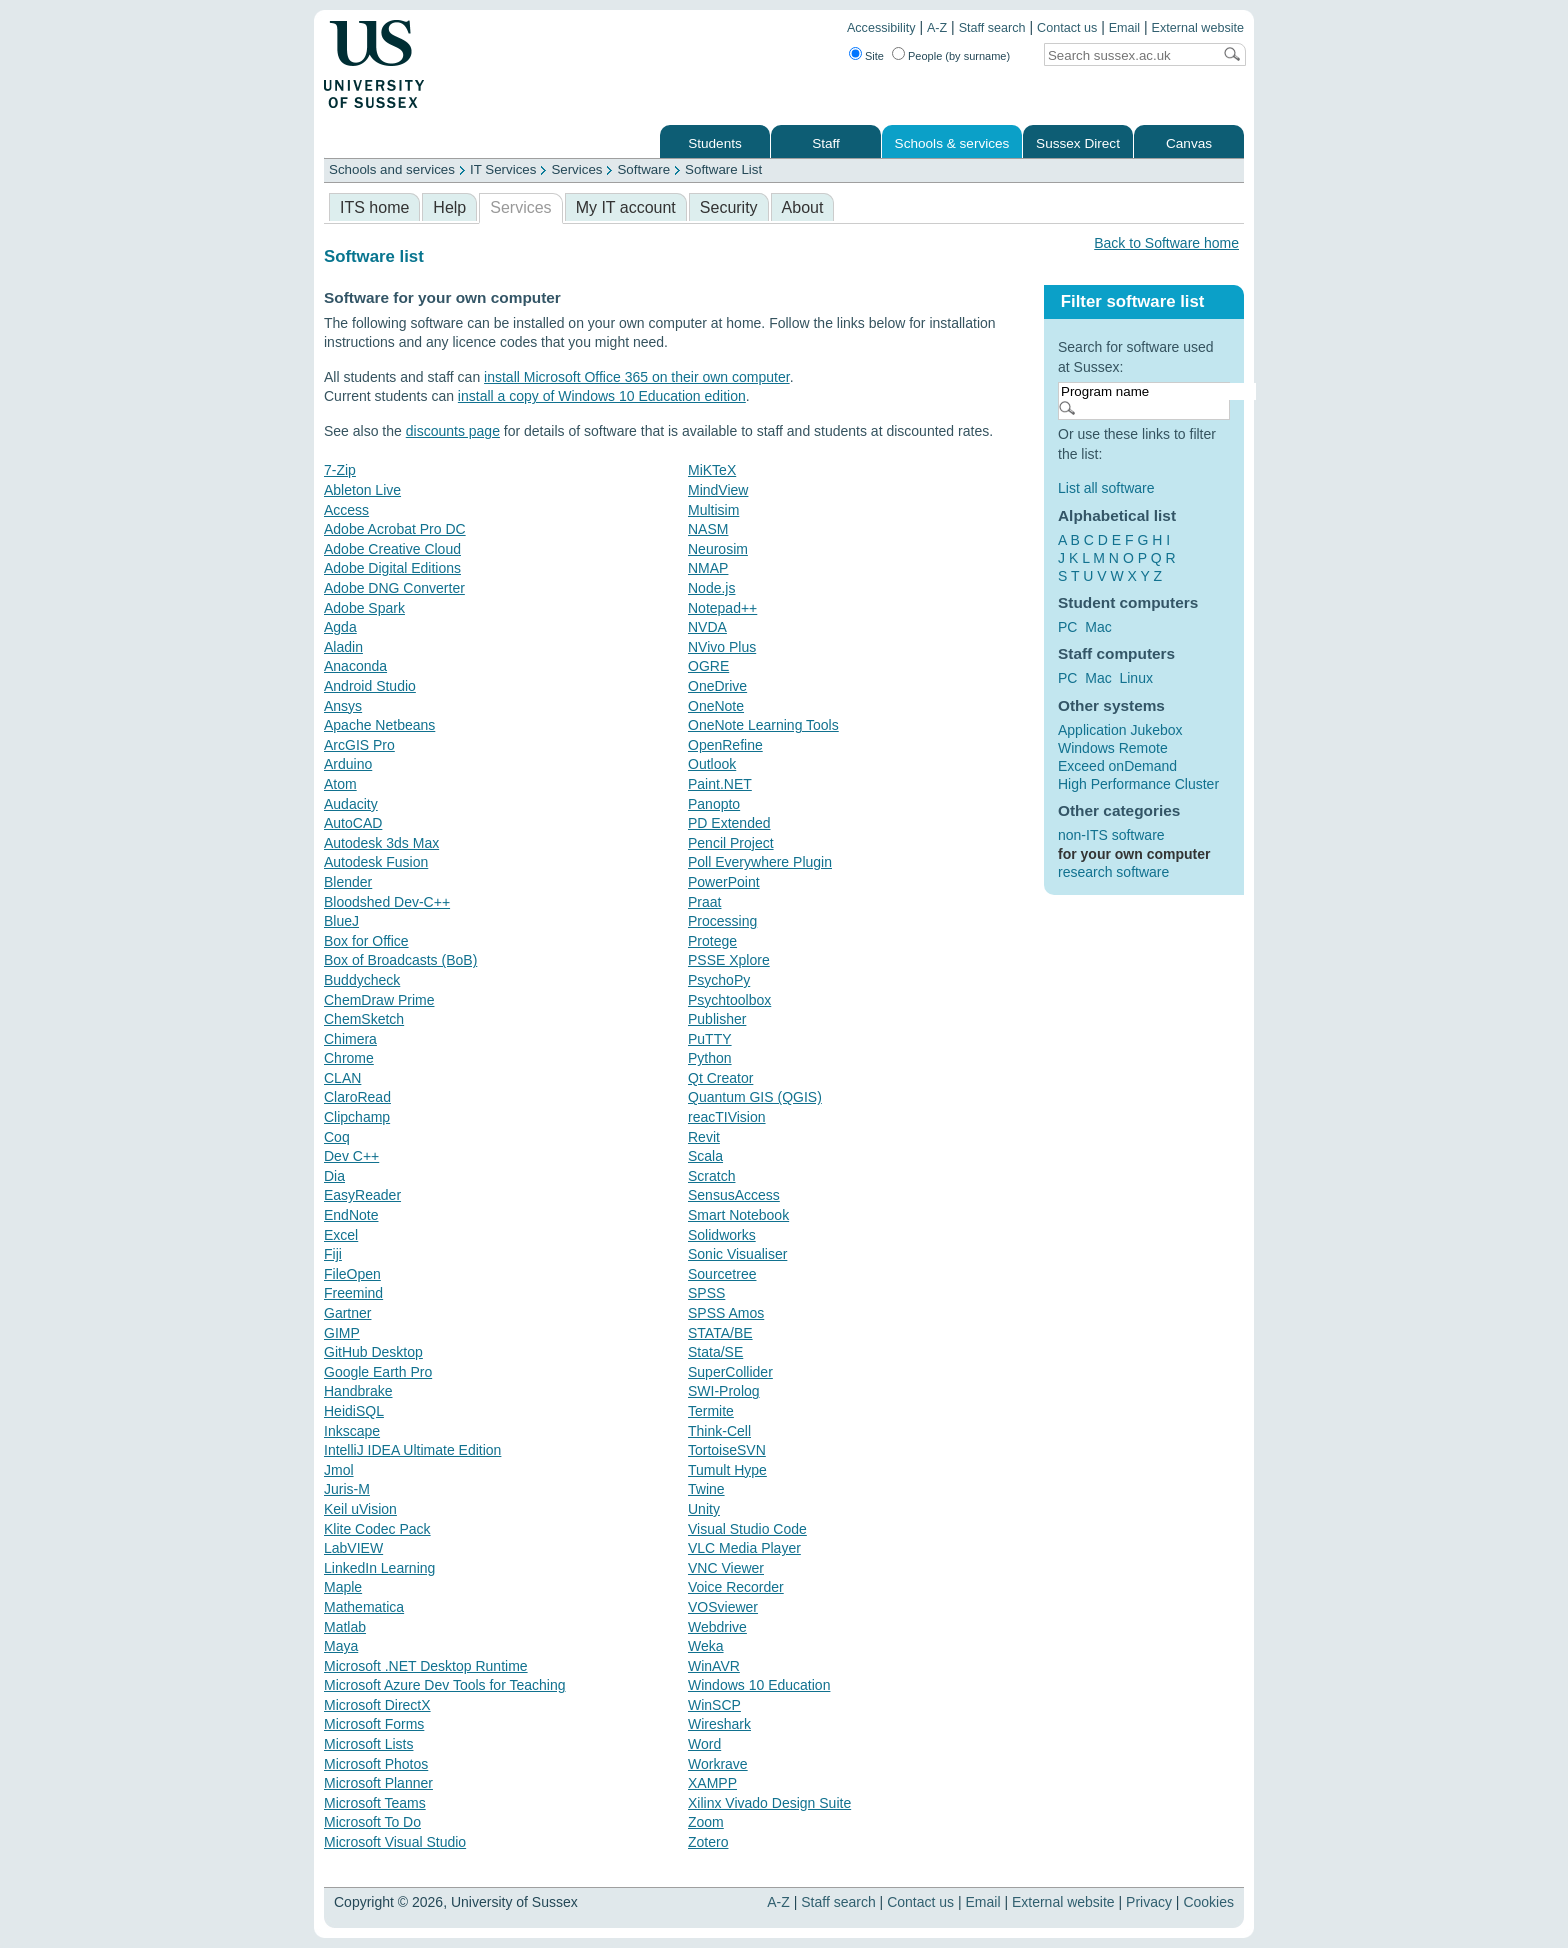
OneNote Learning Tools (763, 725)
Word (704, 1744)
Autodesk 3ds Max (381, 843)
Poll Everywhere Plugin (760, 862)
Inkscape (352, 1431)
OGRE (708, 666)
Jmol (339, 1470)
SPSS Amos (726, 1313)
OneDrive (717, 686)
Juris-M (347, 1489)
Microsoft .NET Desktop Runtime (426, 1666)
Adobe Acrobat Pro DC (395, 529)
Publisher (717, 1019)
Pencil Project (731, 843)
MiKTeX (712, 470)
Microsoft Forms (374, 1724)
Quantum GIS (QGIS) (755, 1097)
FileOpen (352, 1274)
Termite (711, 1411)
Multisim (713, 510)
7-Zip (340, 470)
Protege (712, 941)
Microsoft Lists (368, 1744)
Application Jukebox (1120, 730)
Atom (340, 784)
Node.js (711, 588)
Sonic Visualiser (737, 1254)
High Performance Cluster (1138, 784)
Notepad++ (722, 608)
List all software (1106, 488)
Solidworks (722, 1235)
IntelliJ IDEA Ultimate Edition (412, 1450)
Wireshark (719, 1724)
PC (1067, 627)
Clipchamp (357, 1117)
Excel (341, 1235)
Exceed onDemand (1117, 766)
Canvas (1189, 143)
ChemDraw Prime (379, 1000)
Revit (704, 1137)
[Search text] (1128, 55)
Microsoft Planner (378, 1783)
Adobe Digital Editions (392, 568)
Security (729, 207)
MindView (718, 490)
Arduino (348, 764)
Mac (1098, 627)
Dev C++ (351, 1156)
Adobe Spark (364, 608)
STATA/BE (720, 1333)
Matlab (345, 1627)
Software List (723, 169)
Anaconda (355, 666)
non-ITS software (1111, 835)
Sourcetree (722, 1274)
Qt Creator (720, 1078)
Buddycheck (362, 980)
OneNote (716, 706)
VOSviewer (723, 1607)
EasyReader (362, 1195)
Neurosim (718, 549)
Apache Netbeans (379, 725)
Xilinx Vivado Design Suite (769, 1803)
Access (346, 510)
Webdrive (717, 1627)
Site (874, 56)
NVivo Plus (722, 647)
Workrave (718, 1764)
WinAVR (714, 1666)
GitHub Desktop (373, 1352)
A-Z (937, 28)
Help (449, 207)
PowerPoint (724, 882)
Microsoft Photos (376, 1764)
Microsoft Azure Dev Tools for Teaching (445, 1685)
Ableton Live (362, 490)
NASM (708, 529)
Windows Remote (1113, 748)
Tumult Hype (727, 1470)
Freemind (353, 1293)
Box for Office (366, 941)
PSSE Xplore (729, 960)
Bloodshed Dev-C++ (387, 902)
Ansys (343, 706)
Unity (704, 1509)
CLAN (342, 1078)
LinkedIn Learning (379, 1568)
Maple (343, 1587)
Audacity (351, 804)
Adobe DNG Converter (394, 588)
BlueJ (341, 921)
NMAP (708, 568)
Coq (337, 1137)
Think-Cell (719, 1431)
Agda (340, 627)
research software (1113, 872)
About (803, 207)
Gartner (347, 1313)
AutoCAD (353, 823)
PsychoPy (719, 980)
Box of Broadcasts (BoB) (400, 960)
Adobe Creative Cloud (392, 549)
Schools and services (392, 169)
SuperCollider (730, 1372)
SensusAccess (734, 1195)
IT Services (503, 169)
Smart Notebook (738, 1215)
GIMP (342, 1333)
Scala (705, 1156)
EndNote (351, 1215)
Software (643, 169)
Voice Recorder (736, 1587)
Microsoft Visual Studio (395, 1842)
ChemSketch (364, 1019)
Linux (1135, 678)
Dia (334, 1176)
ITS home (374, 207)
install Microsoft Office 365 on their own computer (637, 377)
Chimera (350, 1039)
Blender (348, 882)
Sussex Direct (1078, 143)
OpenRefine (725, 745)
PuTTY (710, 1039)
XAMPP (712, 1783)
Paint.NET (720, 784)
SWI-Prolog (724, 1391)
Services (576, 169)
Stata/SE (715, 1352)
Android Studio (370, 686)
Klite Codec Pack (377, 1529)
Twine (706, 1489)
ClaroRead (357, 1097)
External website (1198, 28)
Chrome (349, 1058)
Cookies (1208, 1902)
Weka (706, 1646)
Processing (722, 921)
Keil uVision (360, 1509)
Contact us (1067, 28)
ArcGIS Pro (359, 745)
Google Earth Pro (378, 1372)
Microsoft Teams (375, 1803)
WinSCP (714, 1705)
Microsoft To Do (372, 1822)
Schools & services (952, 143)
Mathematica (364, 1607)
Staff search (992, 28)
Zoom (706, 1822)
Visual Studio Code (747, 1529)
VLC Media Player (744, 1548)
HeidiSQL (354, 1411)
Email (1125, 28)
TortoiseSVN (727, 1450)
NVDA (707, 627)
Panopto (714, 804)
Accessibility (881, 28)
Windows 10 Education (759, 1685)
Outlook (712, 764)
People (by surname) (959, 56)
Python (710, 1058)
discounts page (453, 431)
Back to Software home (1166, 243)
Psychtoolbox (729, 1000)
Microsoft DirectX (377, 1705)
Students (715, 143)
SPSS (706, 1293)
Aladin (343, 647)
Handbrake (358, 1391)
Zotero (708, 1842)
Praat (704, 902)
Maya (341, 1646)
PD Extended (729, 823)
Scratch (711, 1176)
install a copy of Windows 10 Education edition (602, 396)
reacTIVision (727, 1117)
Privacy (1149, 1902)
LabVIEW (353, 1548)
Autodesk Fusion (376, 862)
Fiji (333, 1254)
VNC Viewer (726, 1568)
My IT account (626, 207)
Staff (826, 143)
